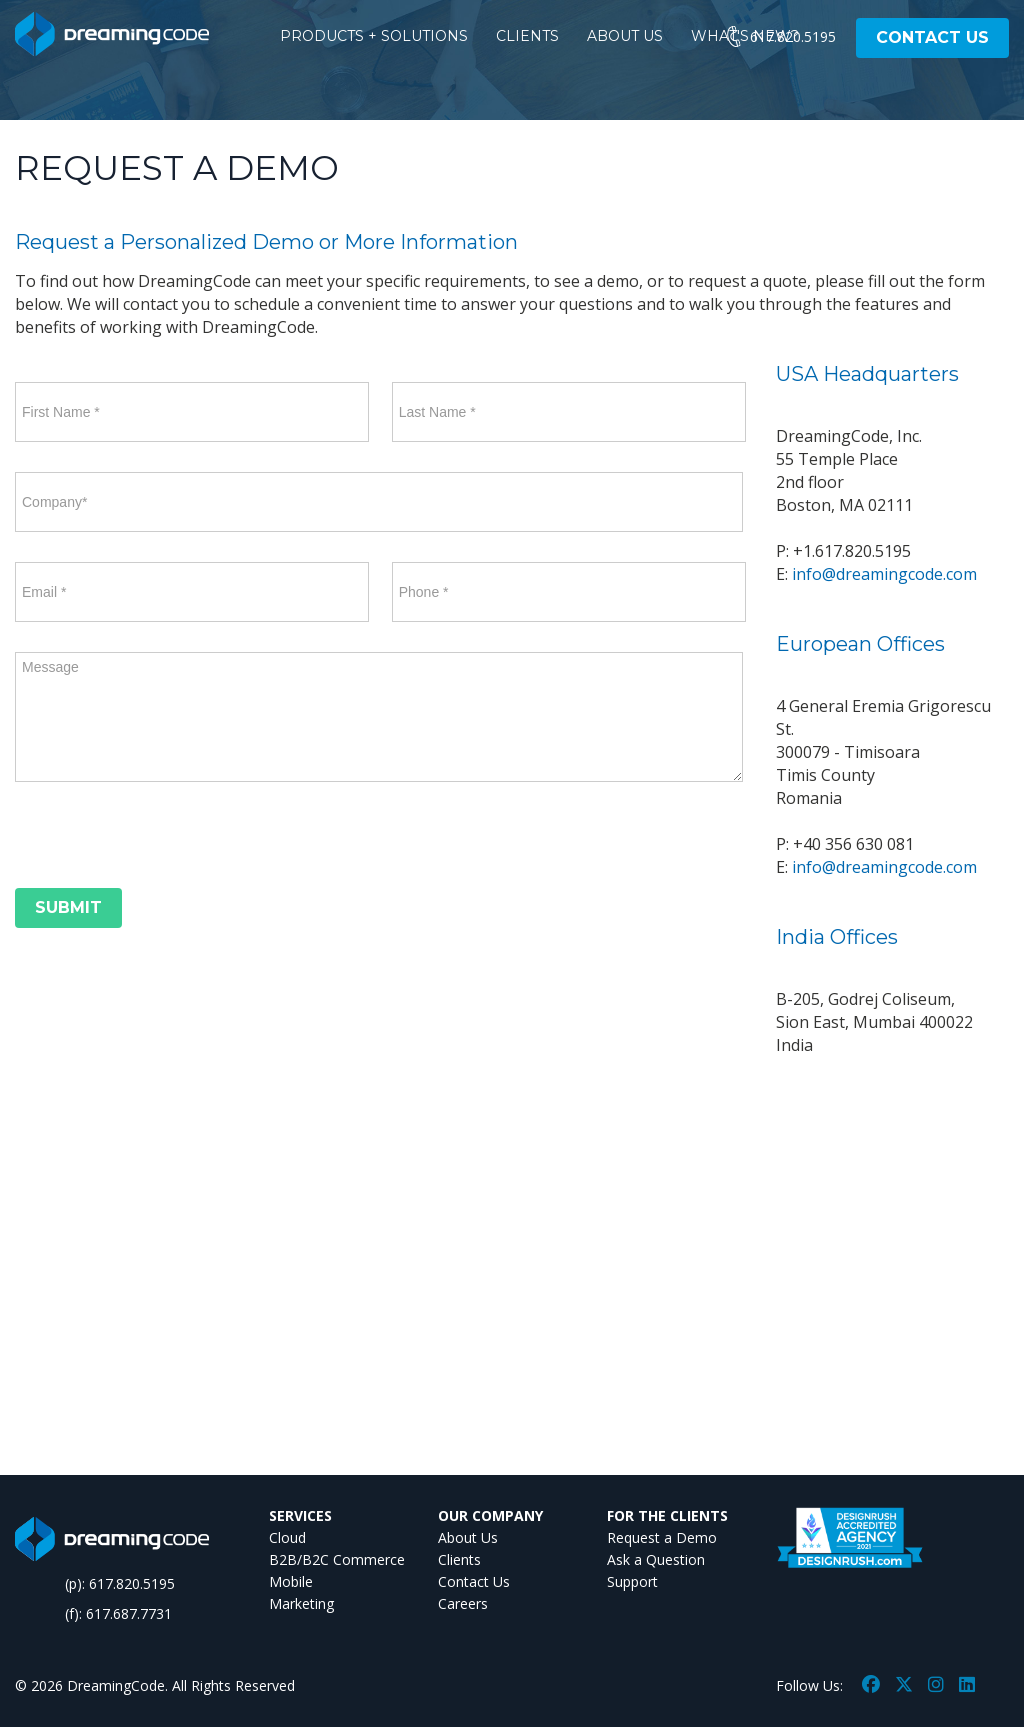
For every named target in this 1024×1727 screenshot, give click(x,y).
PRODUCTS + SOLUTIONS (374, 36)
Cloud (287, 1537)
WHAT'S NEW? (745, 36)
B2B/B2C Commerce (337, 1559)
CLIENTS (527, 36)
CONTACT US (932, 37)
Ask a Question (656, 1559)
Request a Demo (662, 1537)
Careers (463, 1603)
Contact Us (474, 1581)
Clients (459, 1559)
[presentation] (167, 839)
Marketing (301, 1603)
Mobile (291, 1581)
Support (632, 1581)
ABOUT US (625, 36)
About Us (468, 1537)
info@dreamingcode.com (884, 574)
